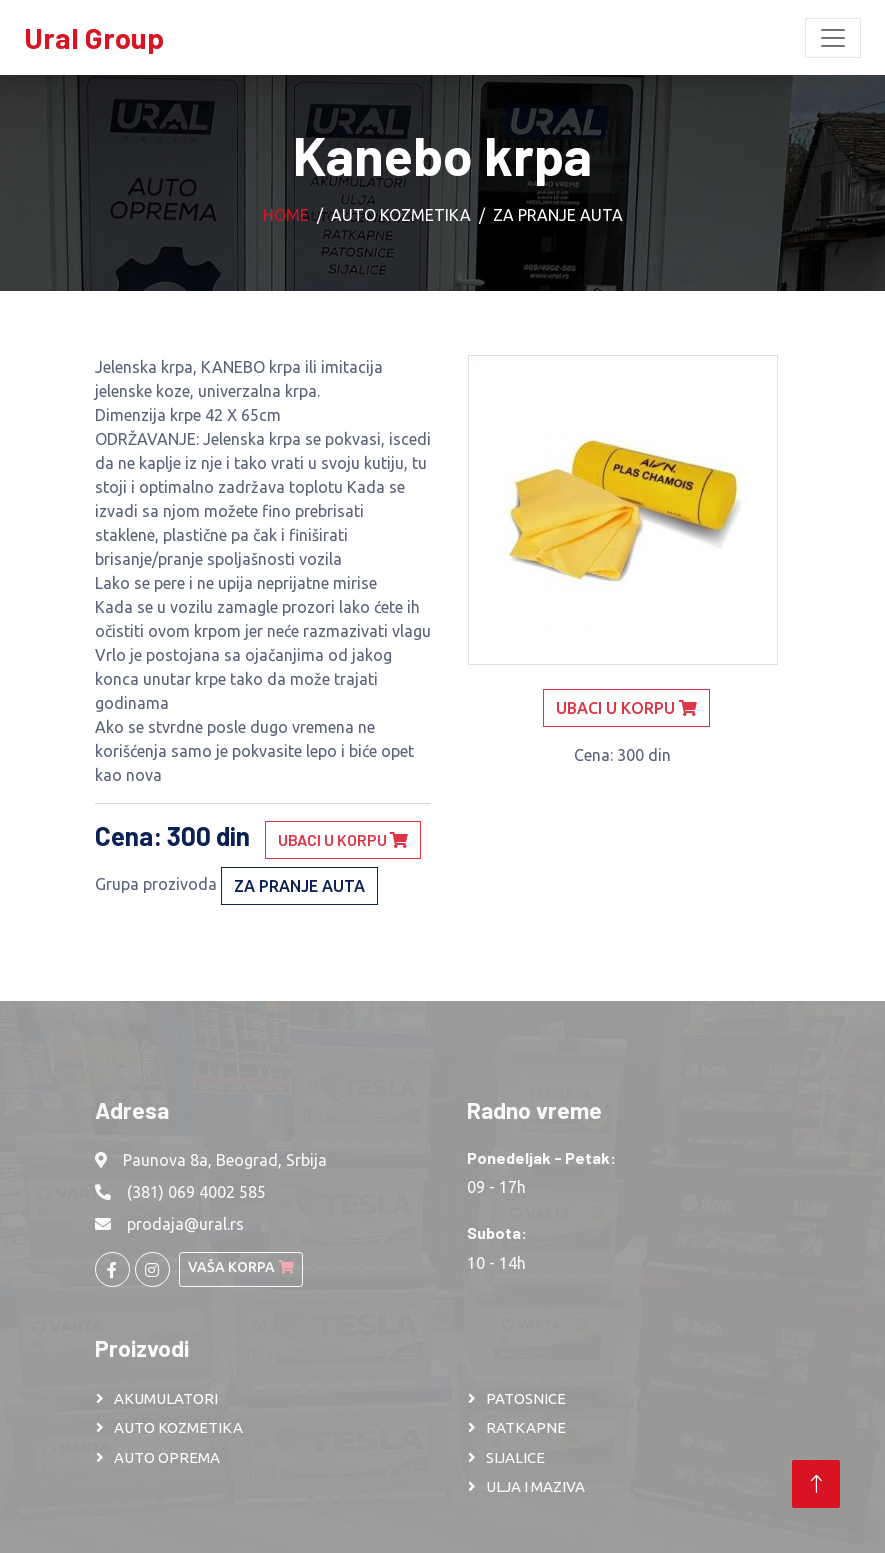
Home (286, 215)
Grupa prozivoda (156, 884)
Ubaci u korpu (343, 839)
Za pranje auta (558, 215)
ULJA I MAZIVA (535, 1486)
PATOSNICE (526, 1398)
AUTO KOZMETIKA (178, 1427)
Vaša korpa (241, 1267)
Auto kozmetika (401, 215)
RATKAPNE (526, 1427)
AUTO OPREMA (167, 1457)
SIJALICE (515, 1457)
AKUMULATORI (166, 1398)
